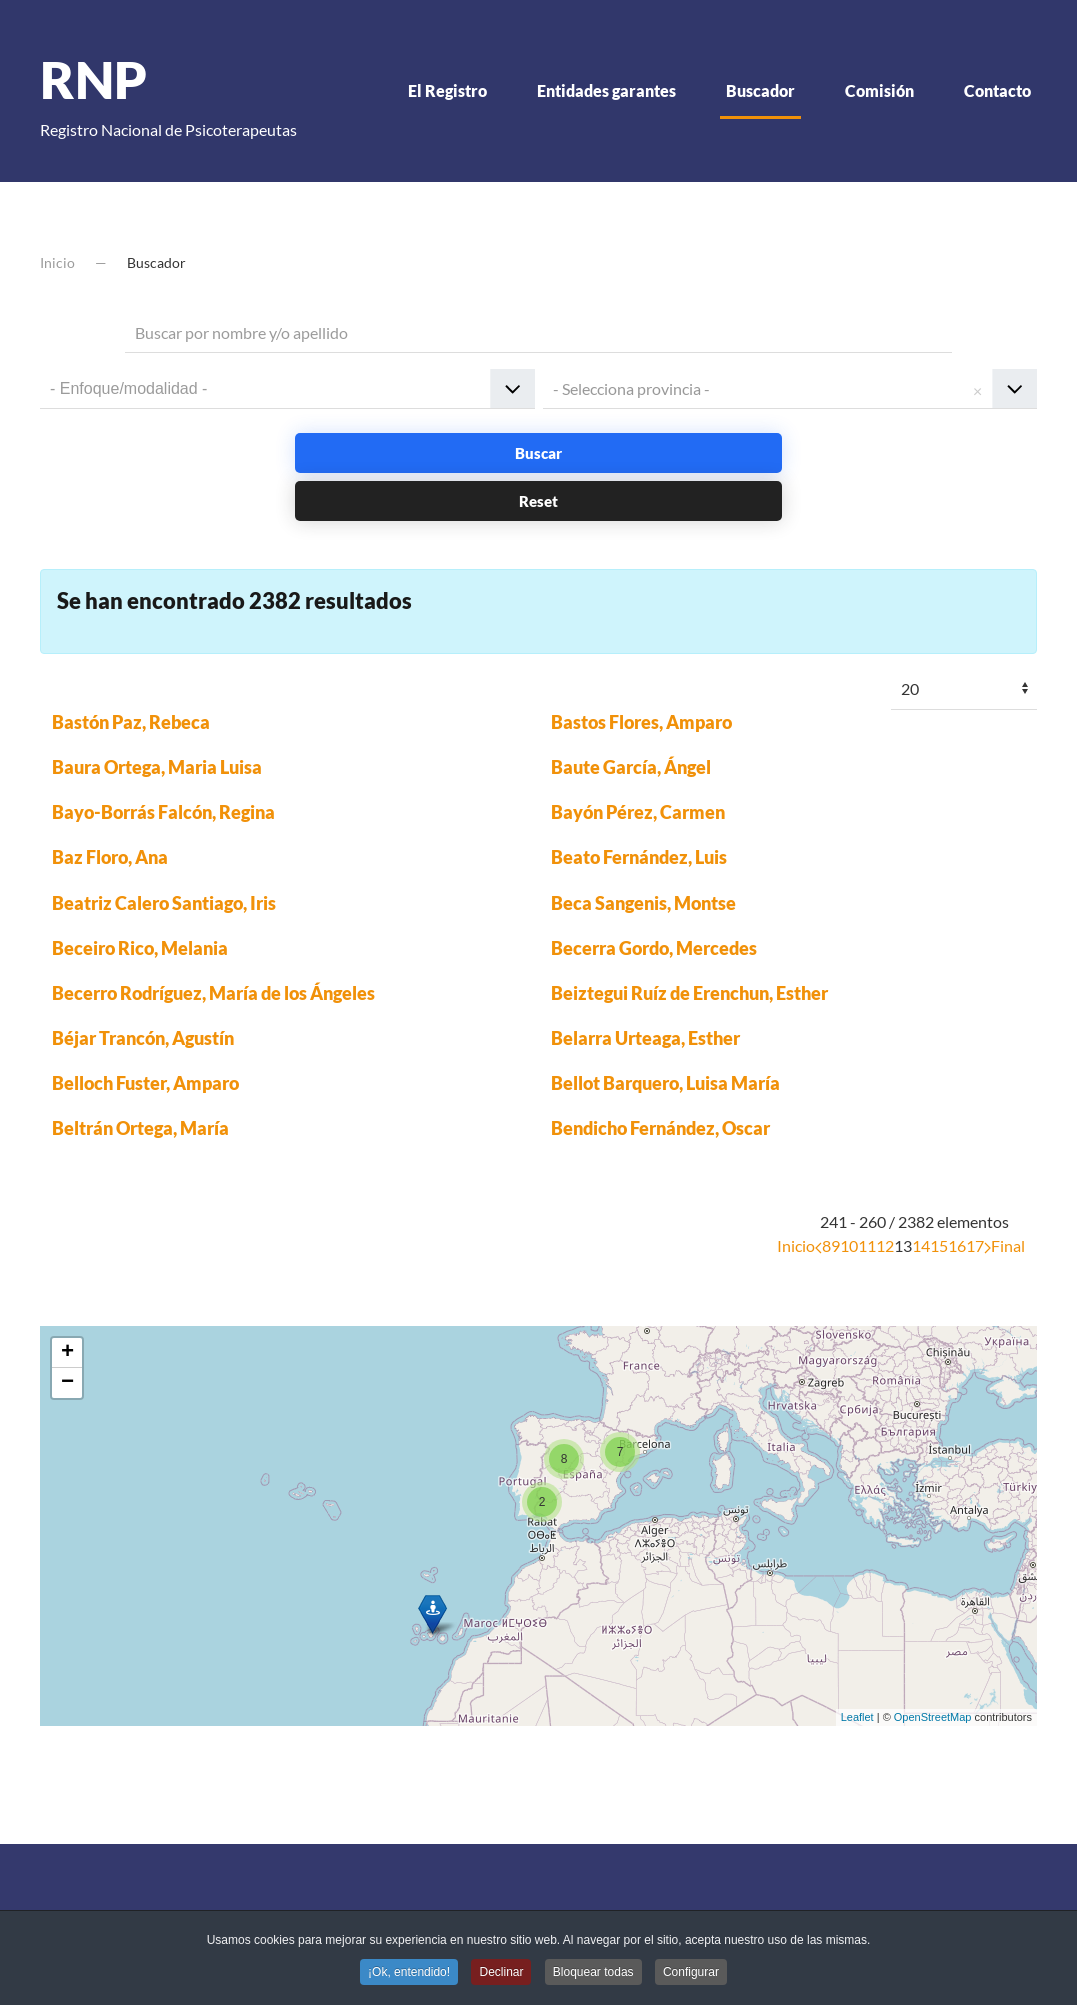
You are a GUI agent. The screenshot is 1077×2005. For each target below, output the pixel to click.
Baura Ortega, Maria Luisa (157, 767)
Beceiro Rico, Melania (140, 948)
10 (849, 1245)
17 (975, 1245)
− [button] (67, 1383)
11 (867, 1245)
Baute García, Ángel (631, 767)
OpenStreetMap (933, 1717)
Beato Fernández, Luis (639, 857)
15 (939, 1245)
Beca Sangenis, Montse (643, 903)
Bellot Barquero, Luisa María (665, 1083)
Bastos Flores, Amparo (641, 722)
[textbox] (148, 388)
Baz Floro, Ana (110, 857)
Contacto (997, 90)
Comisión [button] (879, 90)
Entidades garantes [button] (606, 90)
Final (1008, 1245)
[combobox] (287, 389)
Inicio (796, 1245)
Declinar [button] (501, 1974)
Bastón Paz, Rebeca (131, 722)
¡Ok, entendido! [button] (409, 1974)
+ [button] (67, 1353)
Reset (538, 501)
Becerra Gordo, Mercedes (654, 948)
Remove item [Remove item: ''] (977, 389)
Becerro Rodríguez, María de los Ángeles (213, 993)
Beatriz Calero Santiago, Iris (164, 903)
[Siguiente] (987, 1245)
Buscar (538, 453)
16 (957, 1245)
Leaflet (857, 1717)
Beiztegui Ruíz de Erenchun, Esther (689, 993)
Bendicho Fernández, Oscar (660, 1128)
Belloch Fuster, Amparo (145, 1083)
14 (921, 1245)
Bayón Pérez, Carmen (638, 812)
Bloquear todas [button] (593, 1974)
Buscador (760, 90)
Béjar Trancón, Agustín (143, 1038)
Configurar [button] (691, 1974)
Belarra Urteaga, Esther (645, 1038)
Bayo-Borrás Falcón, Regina (163, 812)
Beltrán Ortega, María (140, 1128)
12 (885, 1245)
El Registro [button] (447, 90)
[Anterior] (818, 1245)
